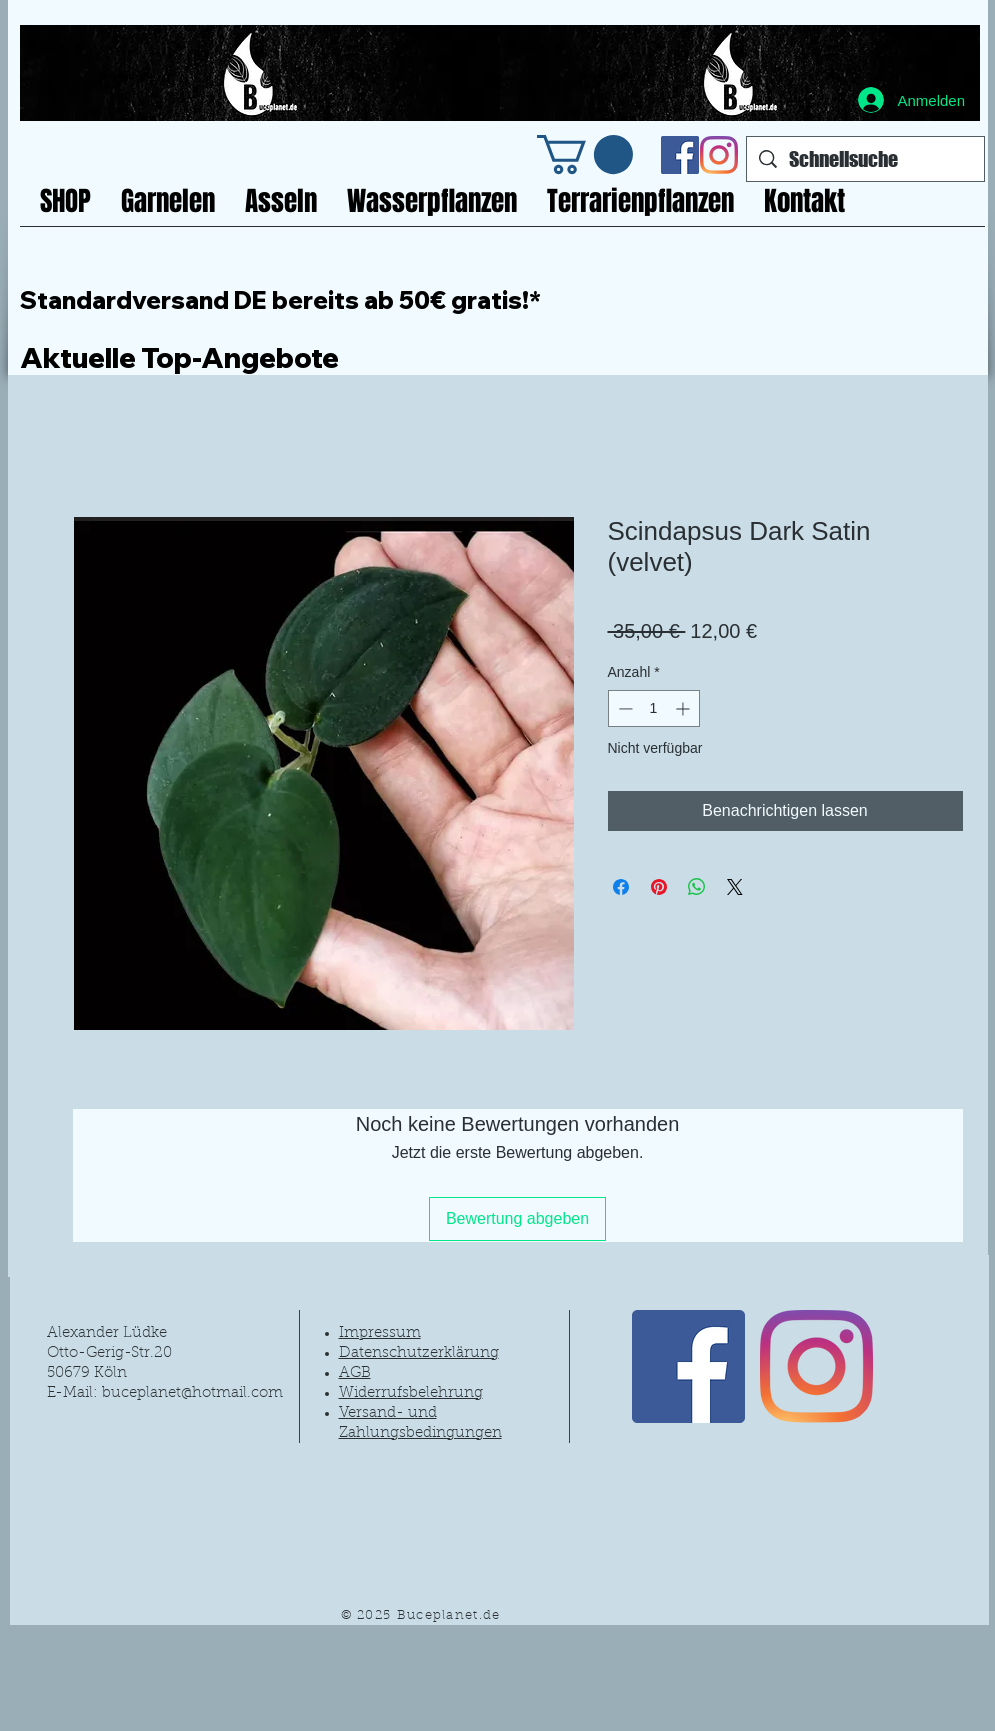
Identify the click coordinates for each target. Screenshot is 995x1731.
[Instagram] (719, 155)
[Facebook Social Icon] (680, 155)
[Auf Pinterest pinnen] (659, 887)
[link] (585, 154)
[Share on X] (735, 887)
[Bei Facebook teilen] (621, 887)
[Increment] (684, 708)
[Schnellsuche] (865, 159)
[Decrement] (623, 708)
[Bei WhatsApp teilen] (697, 887)
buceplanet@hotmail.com (192, 1393)
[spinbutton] (654, 708)
